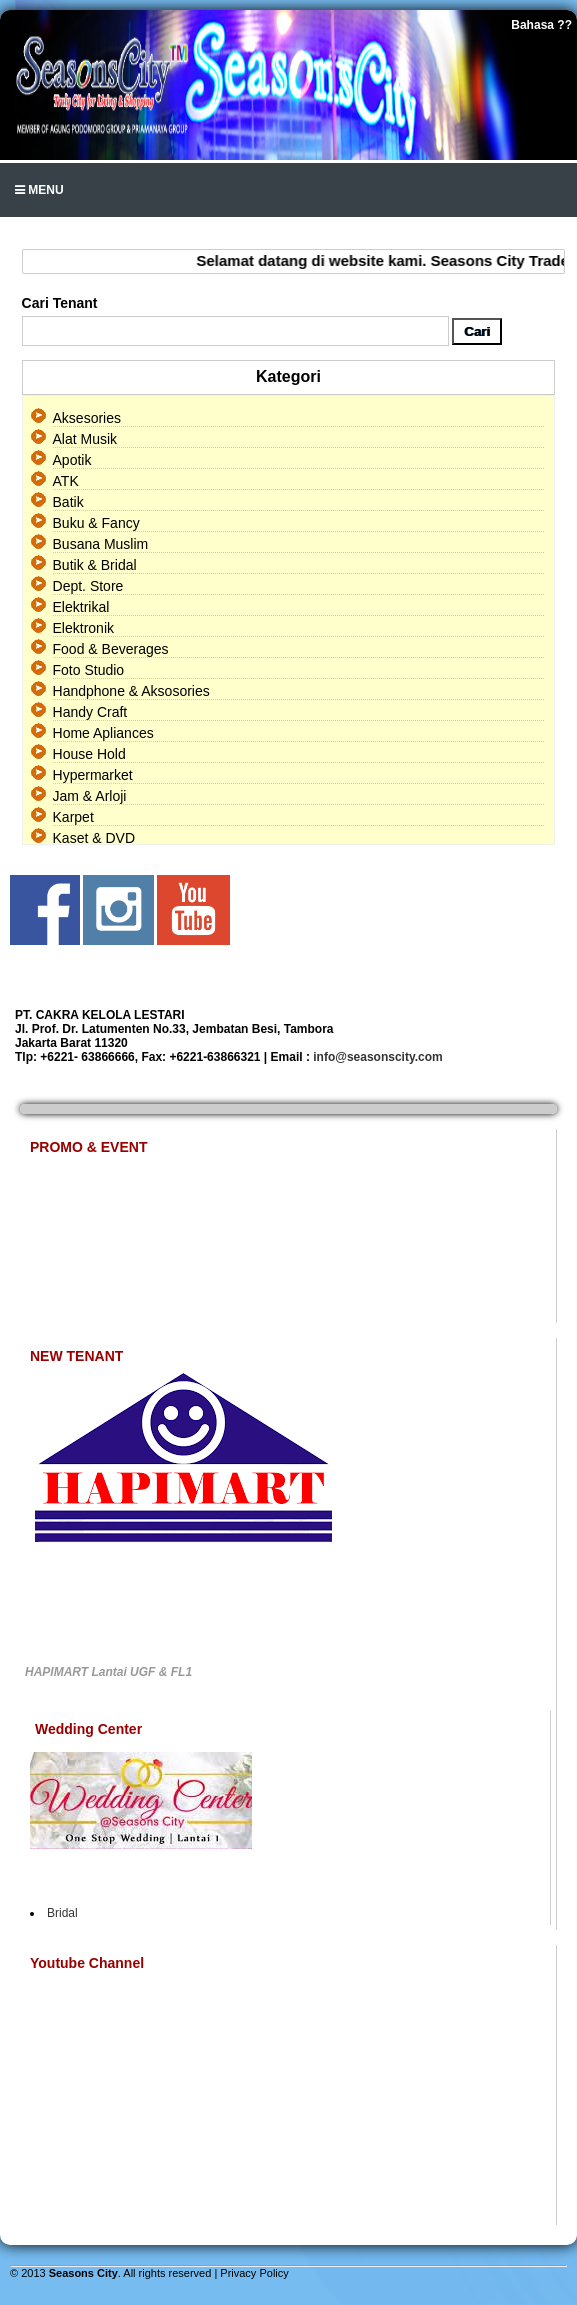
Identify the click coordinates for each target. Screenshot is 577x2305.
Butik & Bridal (95, 565)
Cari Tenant (60, 303)
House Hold (89, 754)
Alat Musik (85, 439)
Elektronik (83, 628)
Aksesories (87, 418)
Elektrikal (81, 607)
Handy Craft (90, 712)
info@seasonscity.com (378, 1057)
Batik (68, 502)
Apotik (72, 460)
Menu (39, 190)
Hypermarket (93, 775)
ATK (66, 481)
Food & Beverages (111, 649)
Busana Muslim (101, 544)
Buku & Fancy (96, 523)
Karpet (73, 817)
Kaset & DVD (94, 838)
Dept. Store (88, 586)
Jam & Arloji (90, 796)
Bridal (62, 1913)
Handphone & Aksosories (131, 691)
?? (564, 25)
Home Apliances (103, 733)
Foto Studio (89, 670)
